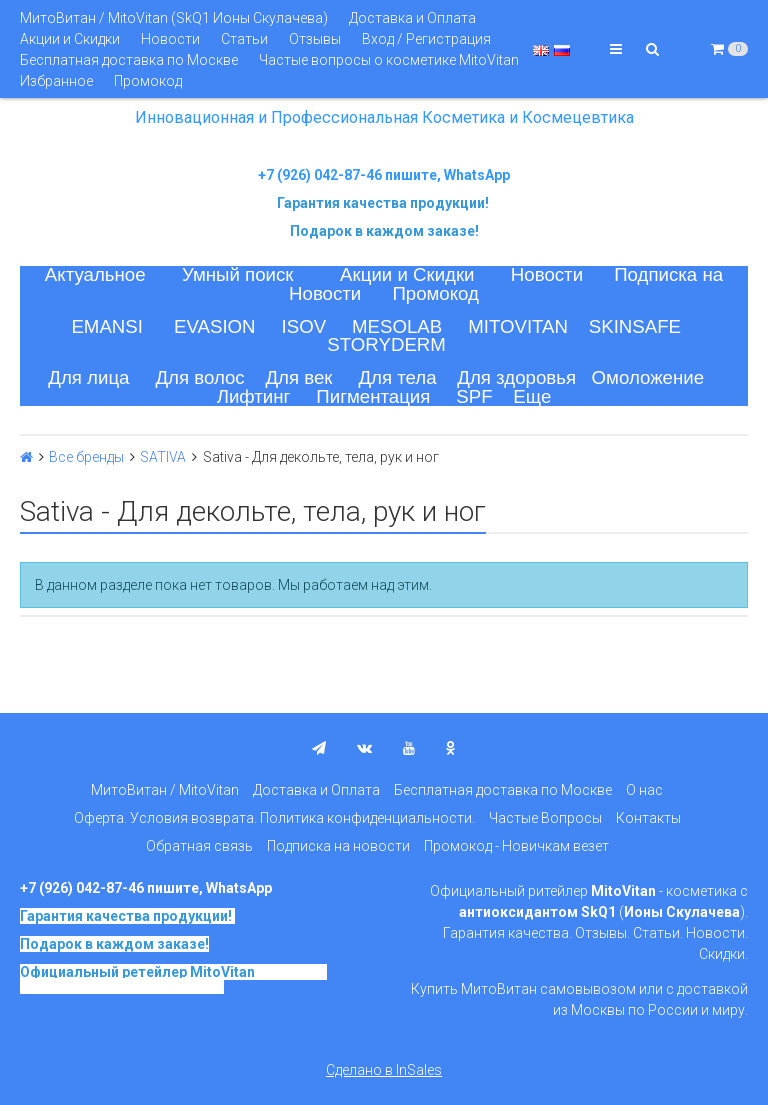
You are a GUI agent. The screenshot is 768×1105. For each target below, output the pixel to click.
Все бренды (86, 457)
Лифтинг (254, 396)
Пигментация (373, 396)
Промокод (148, 81)
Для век (298, 377)
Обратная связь (199, 846)
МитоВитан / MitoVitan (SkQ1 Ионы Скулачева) (174, 18)
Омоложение (648, 377)
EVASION (215, 326)
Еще (532, 396)
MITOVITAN (518, 326)
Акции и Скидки (70, 39)
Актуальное (95, 274)
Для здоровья (516, 377)
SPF (474, 396)
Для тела (397, 377)
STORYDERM (386, 344)
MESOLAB (397, 326)
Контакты (648, 818)
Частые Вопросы (545, 818)
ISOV (304, 326)
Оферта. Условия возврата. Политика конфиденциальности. (274, 818)
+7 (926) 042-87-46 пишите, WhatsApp (384, 175)
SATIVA (163, 457)
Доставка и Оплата (412, 18)
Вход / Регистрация (426, 39)
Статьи (244, 39)
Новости (170, 39)
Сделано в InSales (384, 1070)
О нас (644, 790)
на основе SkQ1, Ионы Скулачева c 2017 (173, 979)
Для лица (88, 377)
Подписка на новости (338, 846)
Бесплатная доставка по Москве (129, 60)
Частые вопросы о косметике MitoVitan (389, 60)
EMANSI (107, 326)
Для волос (199, 377)
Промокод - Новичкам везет (516, 846)
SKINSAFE (635, 326)
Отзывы (315, 39)
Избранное (56, 81)
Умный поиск (238, 274)
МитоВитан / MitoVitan (165, 790)
